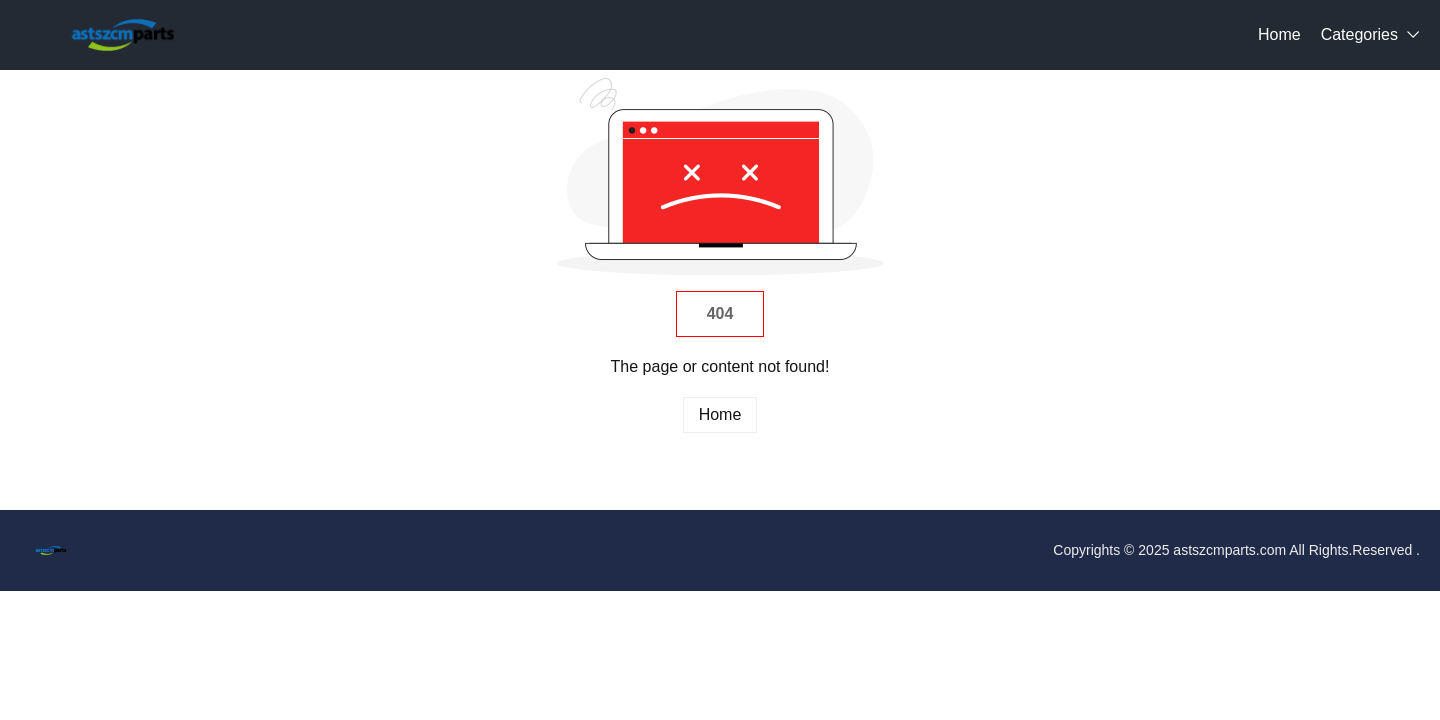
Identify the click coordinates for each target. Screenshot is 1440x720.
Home (1279, 34)
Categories (1359, 34)
